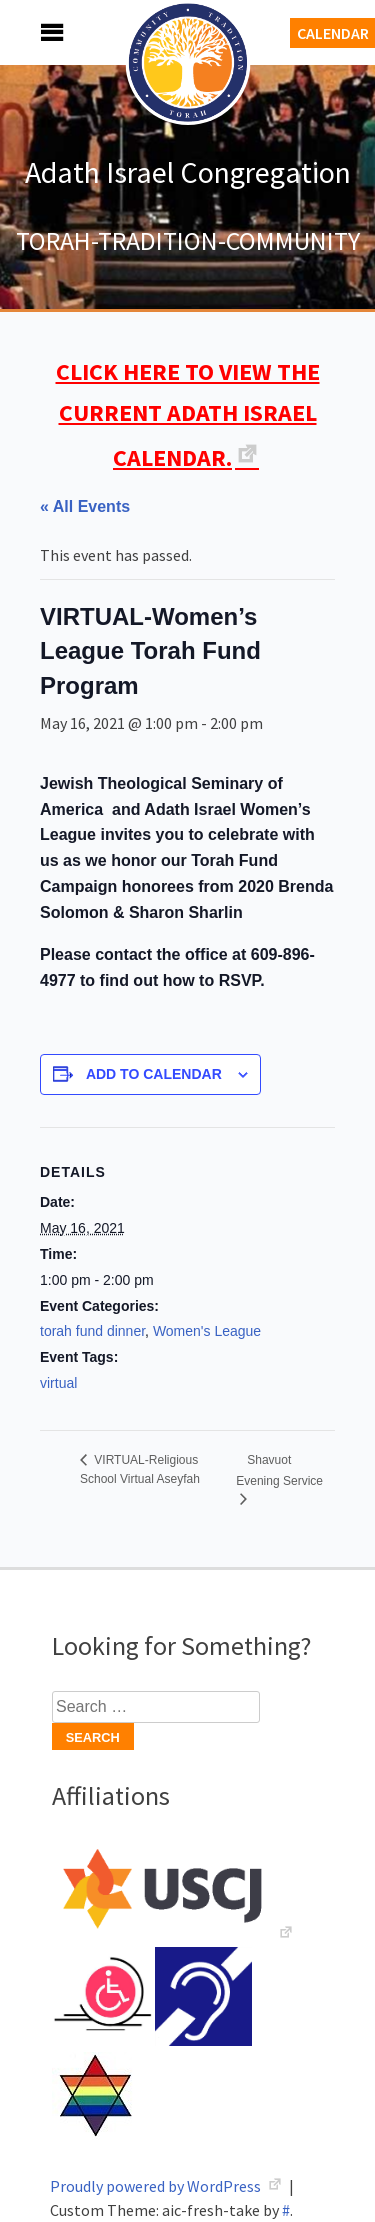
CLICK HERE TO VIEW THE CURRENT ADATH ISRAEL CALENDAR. (188, 414)
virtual (58, 1383)
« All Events (85, 506)
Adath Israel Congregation (188, 172)
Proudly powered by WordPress (157, 2186)
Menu (30, 32)
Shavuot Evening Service (279, 1470)
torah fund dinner (92, 1331)
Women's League (207, 1331)
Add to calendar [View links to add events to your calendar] (154, 1074)
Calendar (333, 33)
